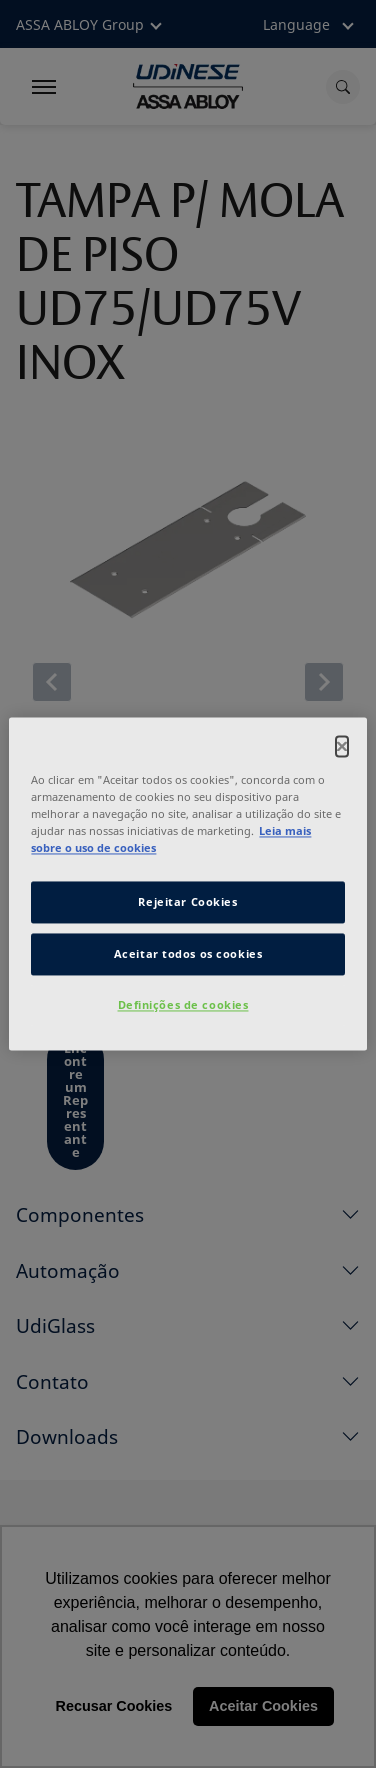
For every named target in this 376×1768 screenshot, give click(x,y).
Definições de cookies (183, 1005)
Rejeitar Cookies (187, 902)
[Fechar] (342, 746)
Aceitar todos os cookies (188, 954)
